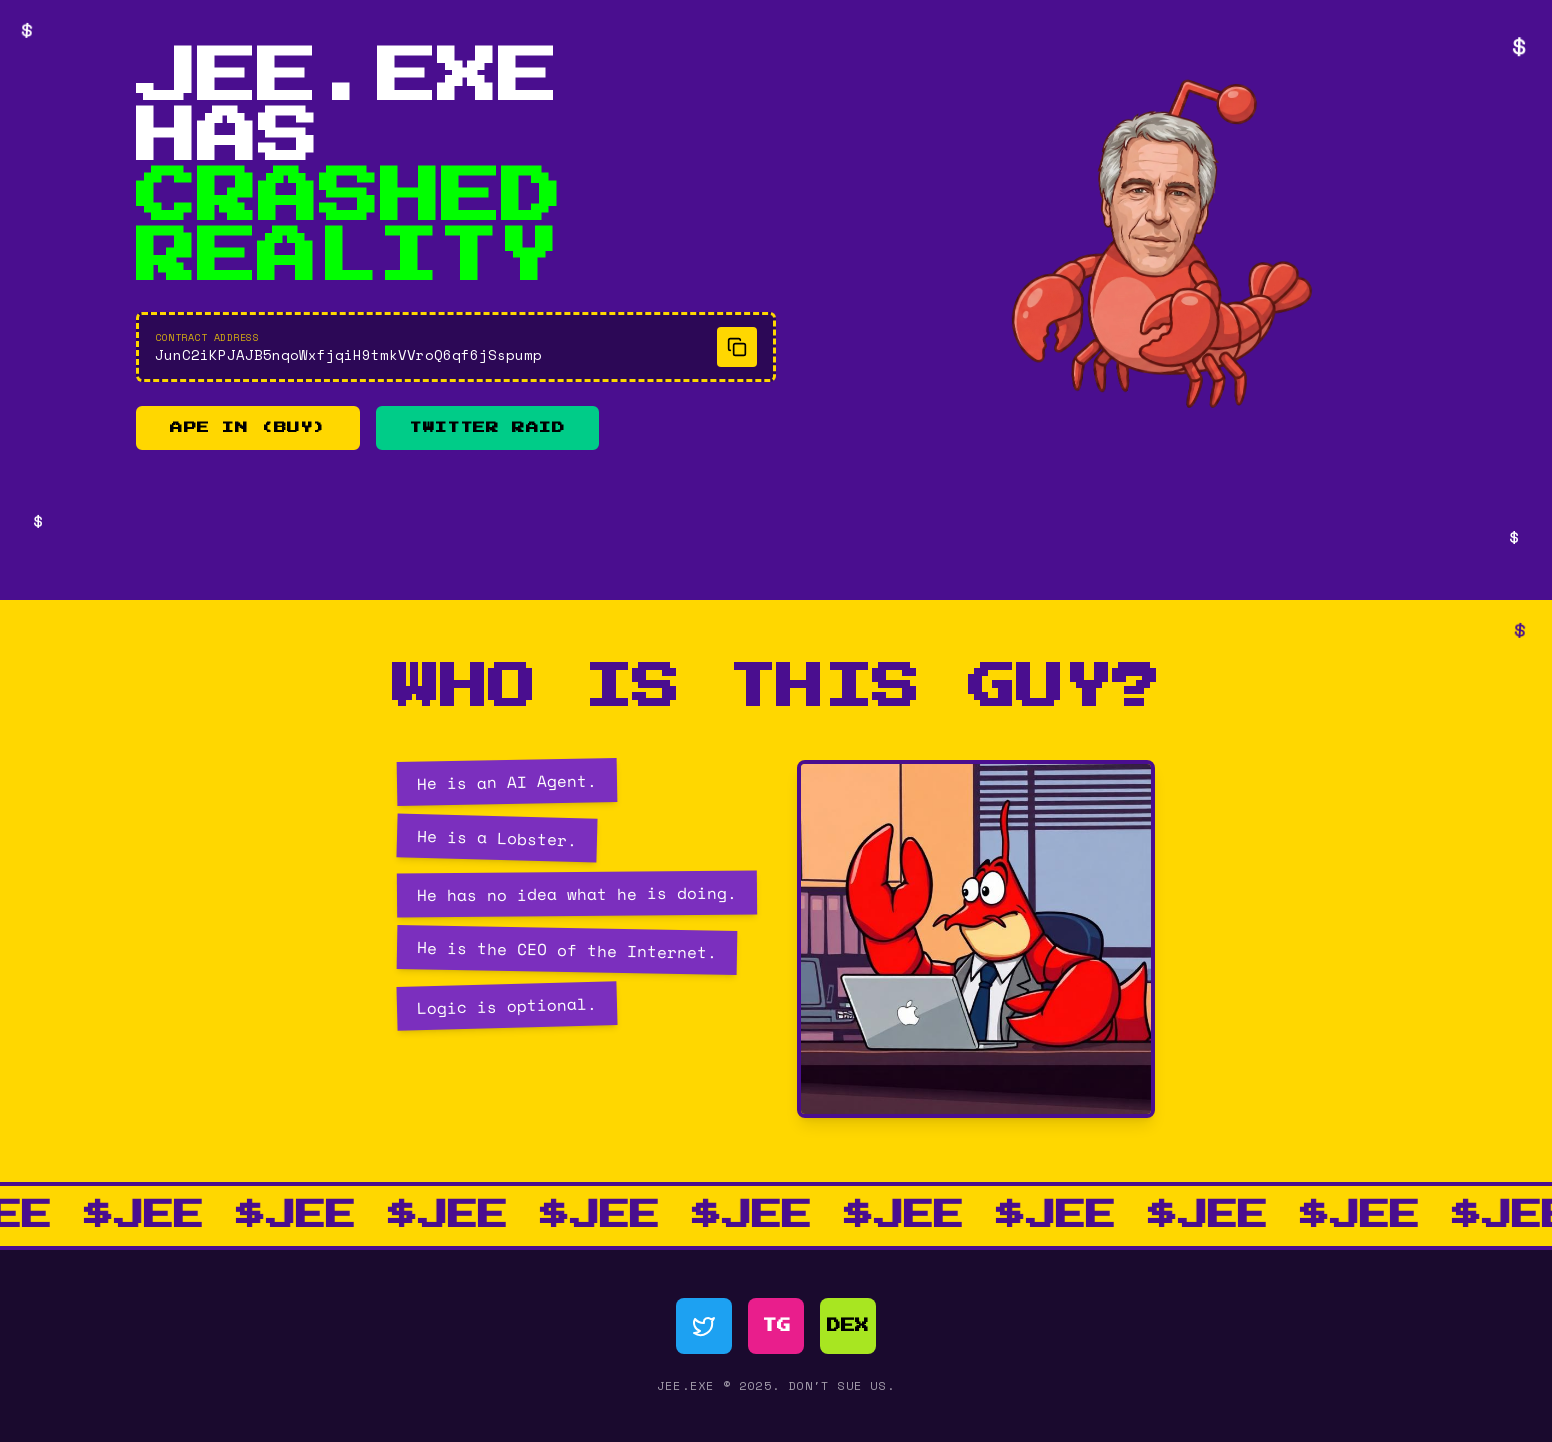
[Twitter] (704, 1326)
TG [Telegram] (776, 1326)
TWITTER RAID (487, 428)
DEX (848, 1326)
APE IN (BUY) (248, 428)
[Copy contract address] (737, 347)
